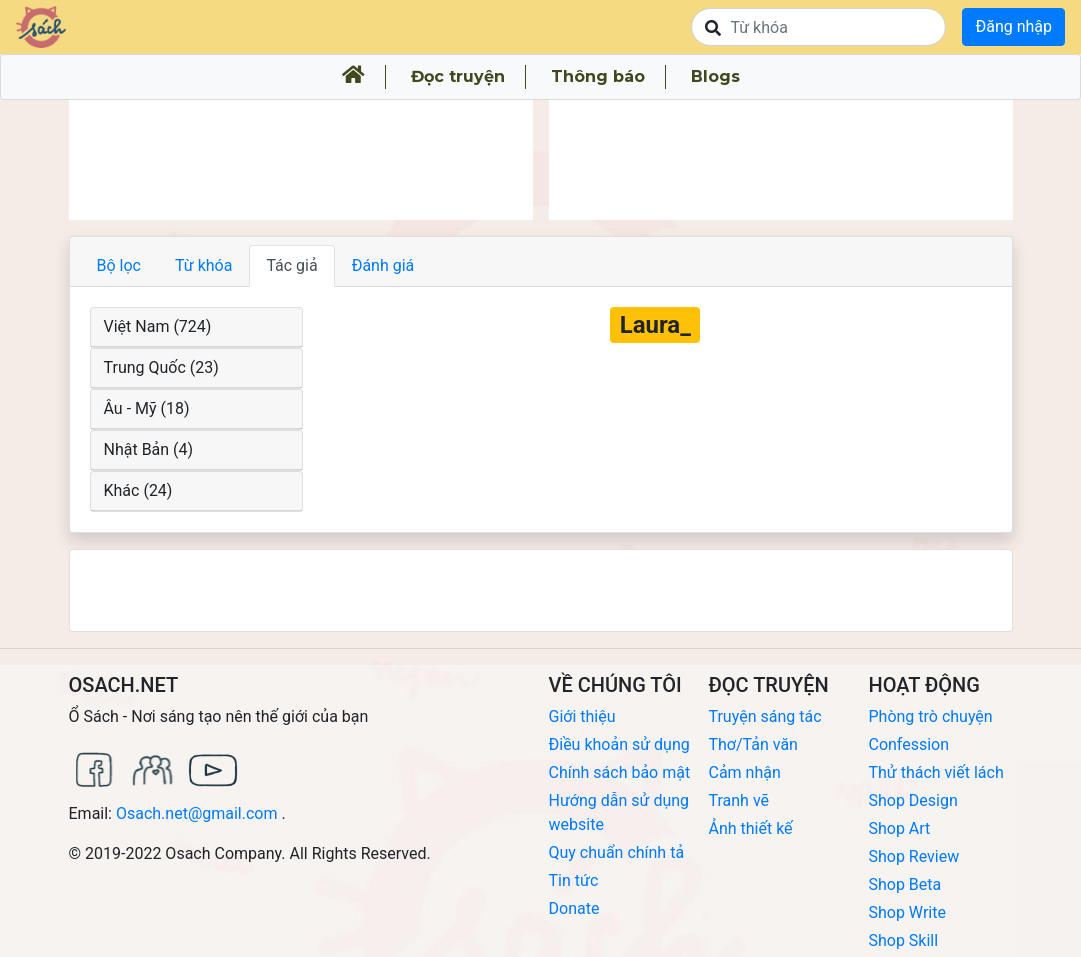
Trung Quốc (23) (161, 367)
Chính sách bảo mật (620, 772)
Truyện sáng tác (764, 716)
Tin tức (574, 880)
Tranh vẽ (738, 800)
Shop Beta (904, 884)
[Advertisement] (301, 160)
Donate (574, 908)
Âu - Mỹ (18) (147, 408)
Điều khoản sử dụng (619, 744)
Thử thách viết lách (935, 772)
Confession (908, 744)
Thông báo (598, 76)
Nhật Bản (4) (149, 449)
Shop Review (913, 856)
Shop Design (912, 800)
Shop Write (906, 912)
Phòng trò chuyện (930, 716)
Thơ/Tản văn (752, 744)
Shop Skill (903, 940)
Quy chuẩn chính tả (617, 852)
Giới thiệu (582, 716)
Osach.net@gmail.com (197, 813)
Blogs (715, 76)
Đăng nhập (1013, 26)
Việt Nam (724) (158, 326)
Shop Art (899, 828)
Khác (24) (138, 490)
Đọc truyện (458, 76)
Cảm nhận (744, 772)
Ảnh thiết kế (750, 828)
